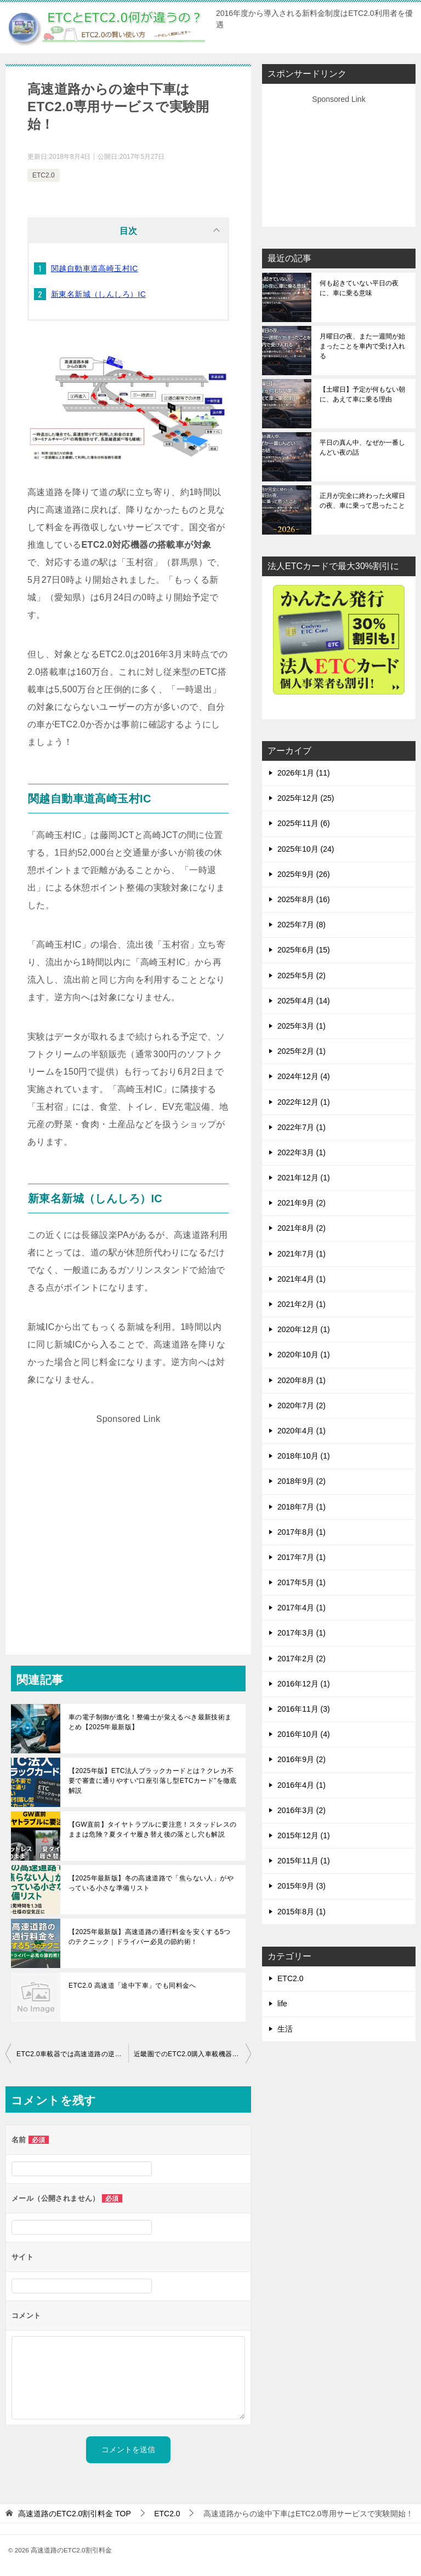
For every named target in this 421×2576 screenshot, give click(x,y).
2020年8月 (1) (301, 1380)
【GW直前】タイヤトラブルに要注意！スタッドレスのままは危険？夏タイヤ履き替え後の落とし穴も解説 (153, 1829)
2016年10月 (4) (303, 1734)
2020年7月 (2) (301, 1405)
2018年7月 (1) (301, 1506)
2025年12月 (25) (305, 798)
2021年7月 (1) (301, 1253)
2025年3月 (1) (301, 1026)
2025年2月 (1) (301, 1051)
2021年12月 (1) (303, 1177)
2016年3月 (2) (301, 1810)
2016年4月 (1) (301, 1785)
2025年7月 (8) (301, 924)
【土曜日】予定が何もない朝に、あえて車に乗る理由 (362, 394)
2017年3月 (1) (301, 1632)
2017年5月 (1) (301, 1582)
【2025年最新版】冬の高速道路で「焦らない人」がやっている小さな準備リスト (151, 1883)
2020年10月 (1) (303, 1354)
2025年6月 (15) (303, 949)
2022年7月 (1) (301, 1127)
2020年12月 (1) (303, 1329)
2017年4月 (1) (301, 1607)
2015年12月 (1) (303, 1835)
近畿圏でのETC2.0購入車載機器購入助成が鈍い (192, 2054)
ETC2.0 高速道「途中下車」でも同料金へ (132, 1985)
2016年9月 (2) (301, 1759)
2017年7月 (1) (301, 1557)
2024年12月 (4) (303, 1076)
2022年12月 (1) (303, 1102)
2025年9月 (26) (303, 874)
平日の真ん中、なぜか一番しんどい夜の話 (362, 447)
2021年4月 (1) (301, 1279)
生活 (285, 2028)
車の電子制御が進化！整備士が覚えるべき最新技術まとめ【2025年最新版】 (150, 1722)
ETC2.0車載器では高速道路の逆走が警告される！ (72, 2054)
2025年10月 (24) (305, 849)
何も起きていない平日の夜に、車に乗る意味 (359, 288)
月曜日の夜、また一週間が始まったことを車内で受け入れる (362, 346)
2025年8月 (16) (303, 899)
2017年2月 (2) (301, 1658)
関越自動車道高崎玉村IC (94, 268)
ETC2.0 (43, 175)
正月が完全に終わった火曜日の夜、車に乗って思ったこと (362, 500)
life (282, 2003)
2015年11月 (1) (303, 1860)
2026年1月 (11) (303, 772)
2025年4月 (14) (303, 1000)
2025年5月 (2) (301, 975)
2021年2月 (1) (301, 1304)
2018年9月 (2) (301, 1481)
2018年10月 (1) (303, 1455)
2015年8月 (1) (301, 1911)
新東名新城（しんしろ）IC (98, 294)
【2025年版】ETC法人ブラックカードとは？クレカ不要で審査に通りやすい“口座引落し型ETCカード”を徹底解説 (153, 1780)
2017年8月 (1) (301, 1532)
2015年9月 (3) (301, 1885)
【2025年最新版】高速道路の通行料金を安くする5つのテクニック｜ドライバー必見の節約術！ (150, 1937)
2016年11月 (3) (303, 1709)
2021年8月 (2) (301, 1228)
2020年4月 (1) (301, 1430)
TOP (74, 2513)
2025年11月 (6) (303, 823)
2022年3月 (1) (301, 1152)
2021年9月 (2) (301, 1202)
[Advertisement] (128, 1522)
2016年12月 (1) (303, 1683)
